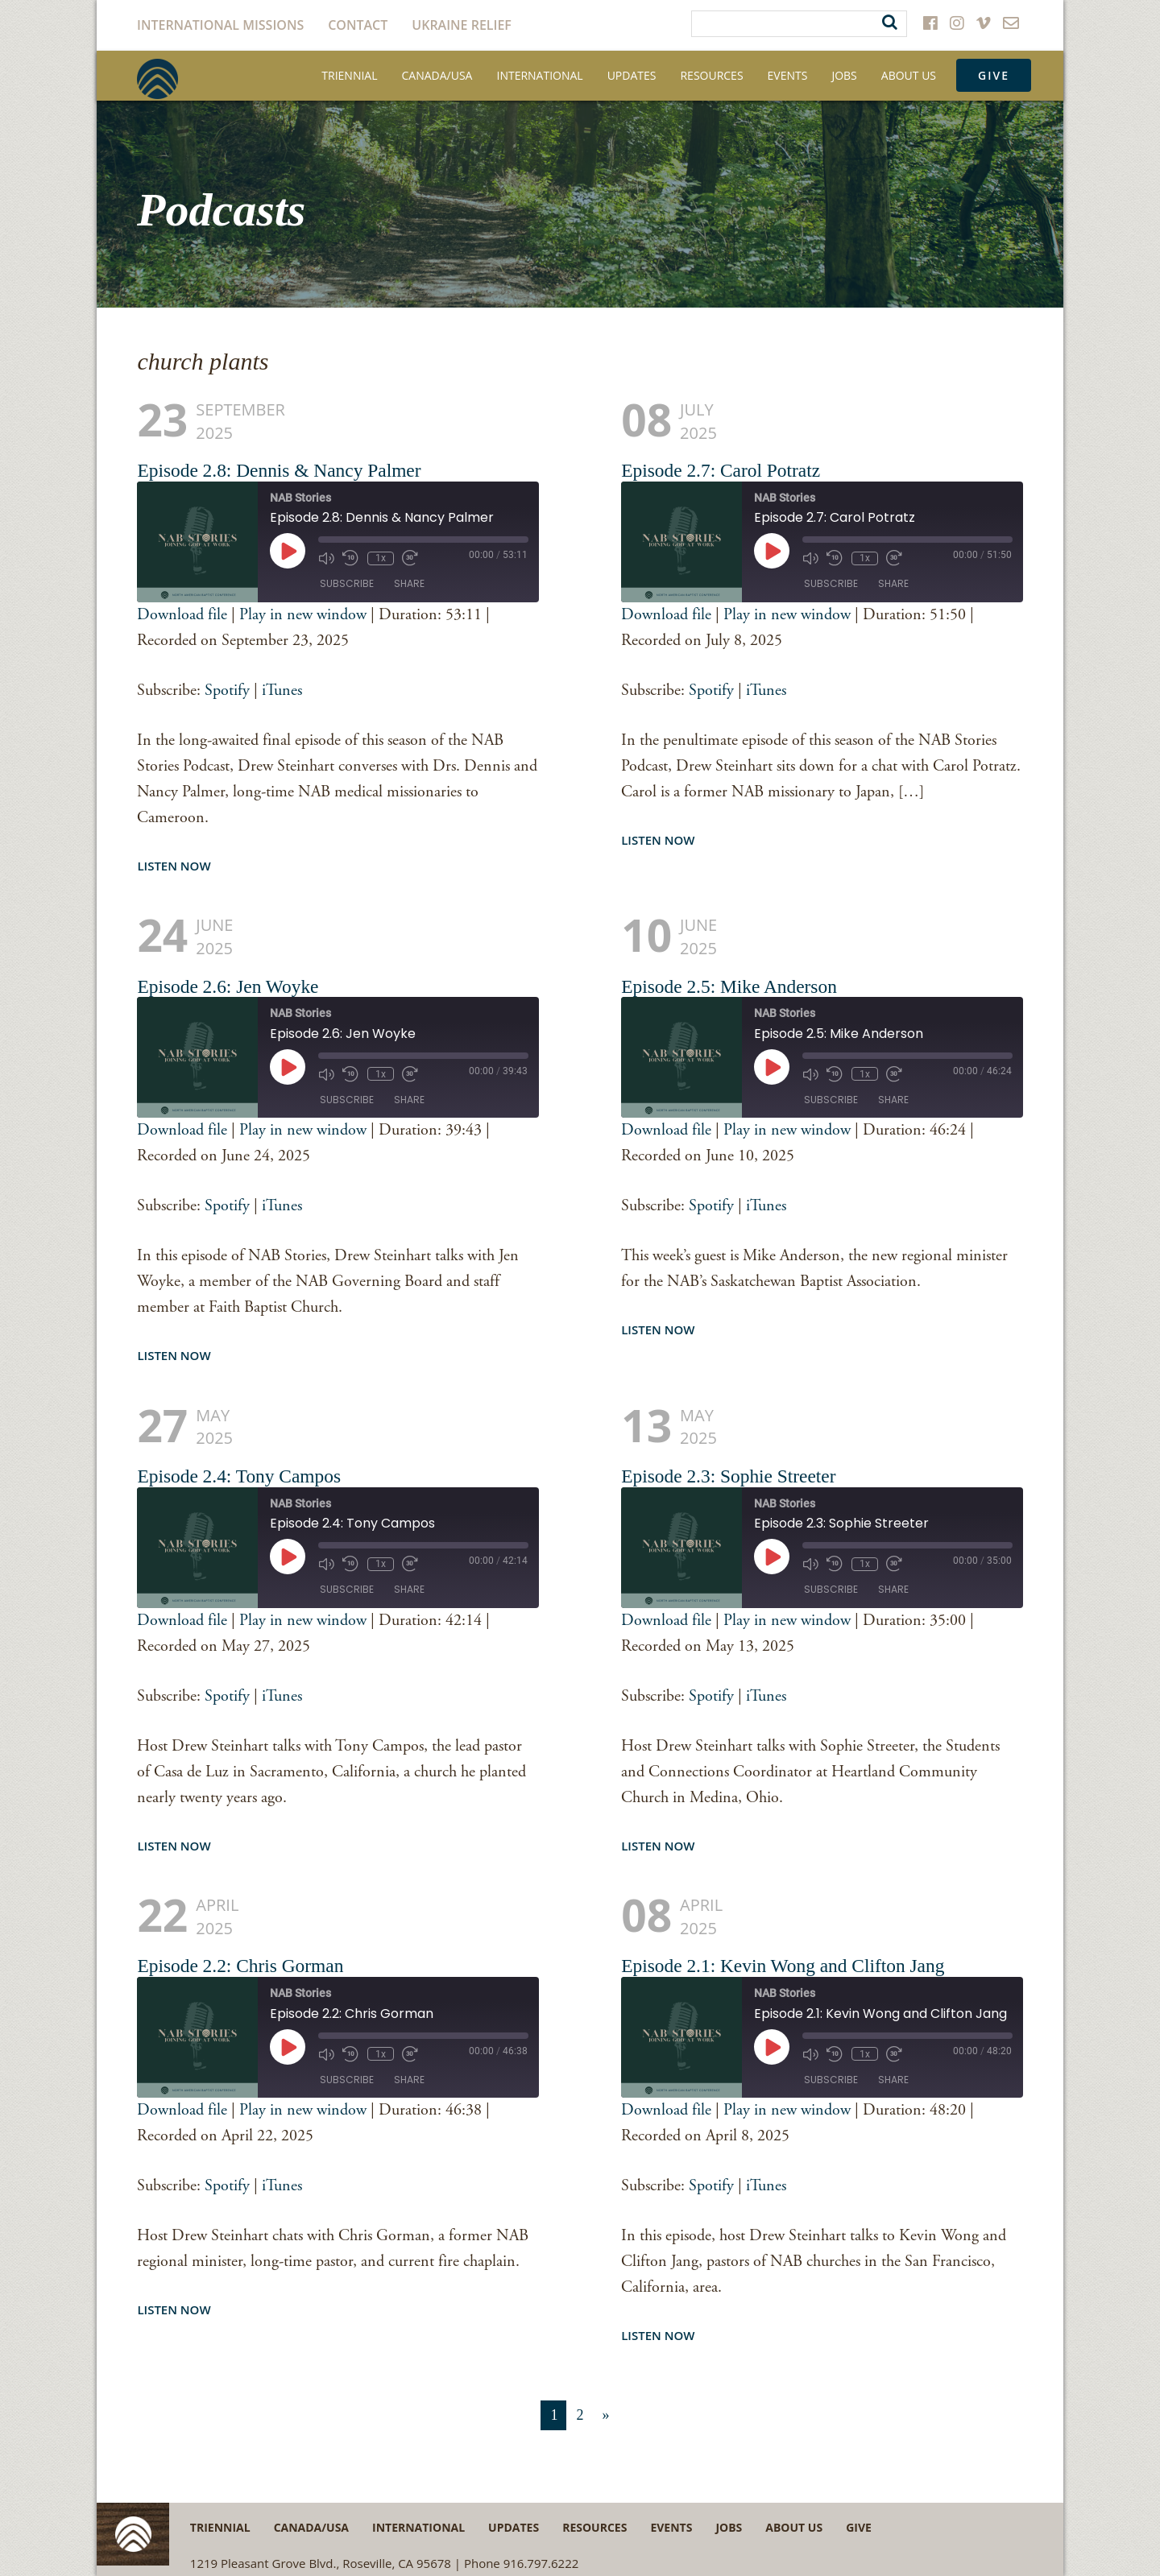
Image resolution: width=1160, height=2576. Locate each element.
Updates (632, 75)
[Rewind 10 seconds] (350, 558)
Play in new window (303, 615)
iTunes (282, 690)
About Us (908, 75)
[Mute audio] (326, 558)
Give (993, 75)
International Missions (220, 25)
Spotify (227, 690)
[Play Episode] (287, 551)
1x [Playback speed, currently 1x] (380, 558)
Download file (182, 615)
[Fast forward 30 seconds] (409, 558)
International (539, 75)
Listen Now (173, 866)
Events (788, 75)
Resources (711, 75)
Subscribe (347, 584)
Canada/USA (437, 75)
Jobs (843, 75)
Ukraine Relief (462, 25)
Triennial (349, 75)
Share (409, 584)
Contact (357, 25)
